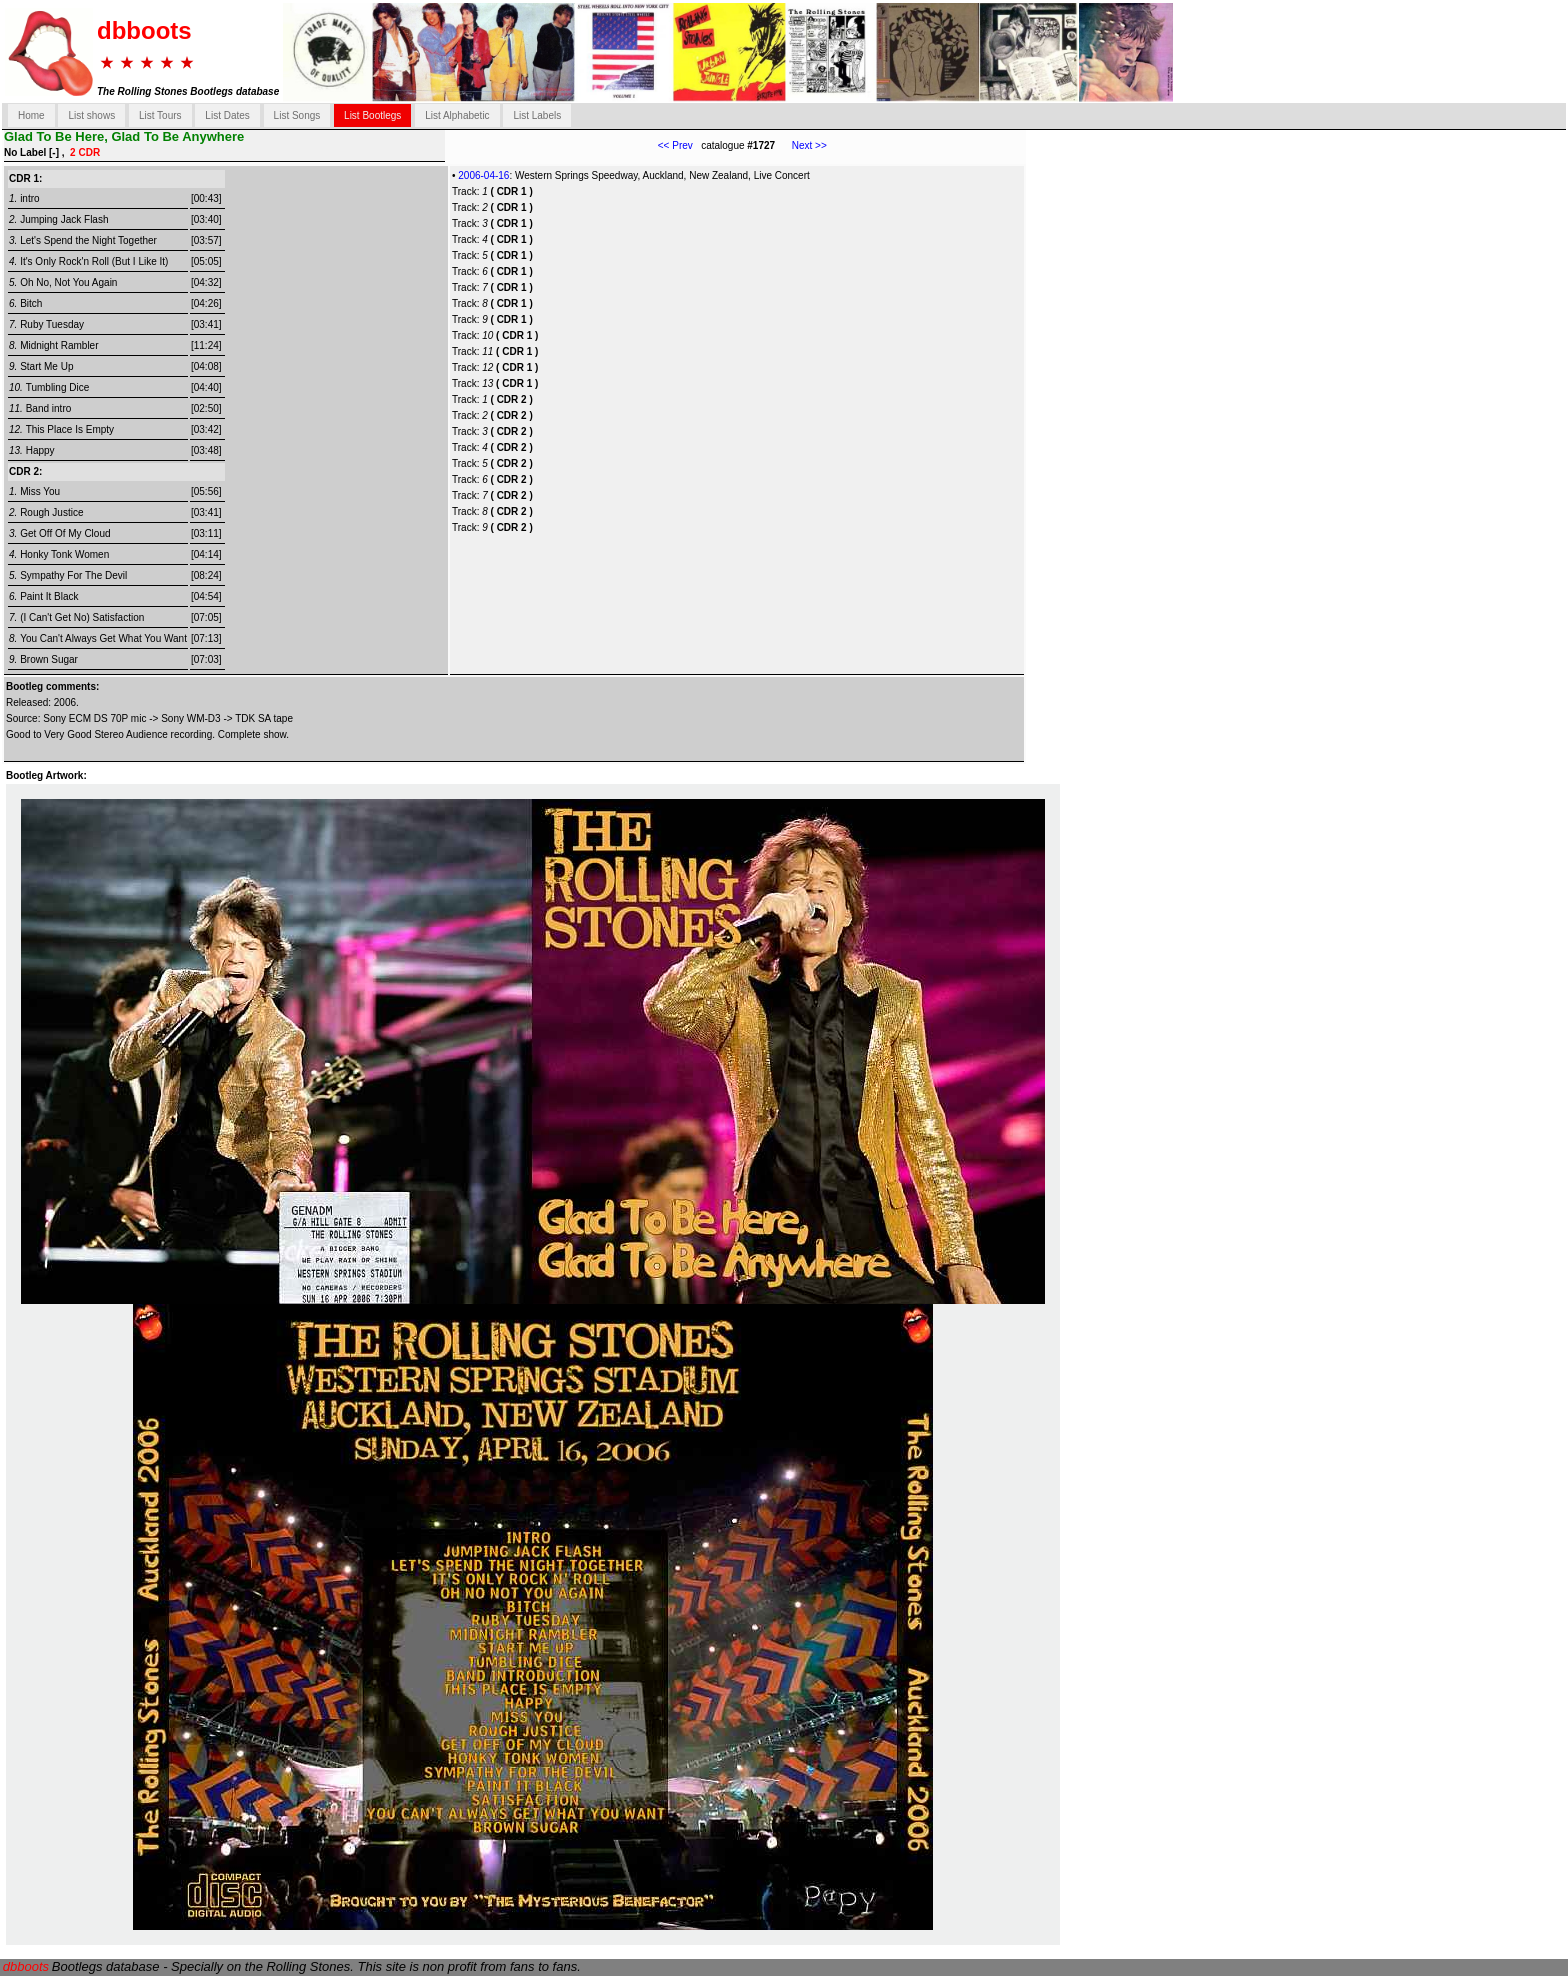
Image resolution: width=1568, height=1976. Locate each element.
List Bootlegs (372, 115)
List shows (91, 115)
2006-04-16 (483, 175)
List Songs (297, 115)
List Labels (537, 115)
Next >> (801, 145)
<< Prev (675, 145)
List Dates (227, 115)
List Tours (160, 115)
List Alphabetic (457, 115)
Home (31, 115)
